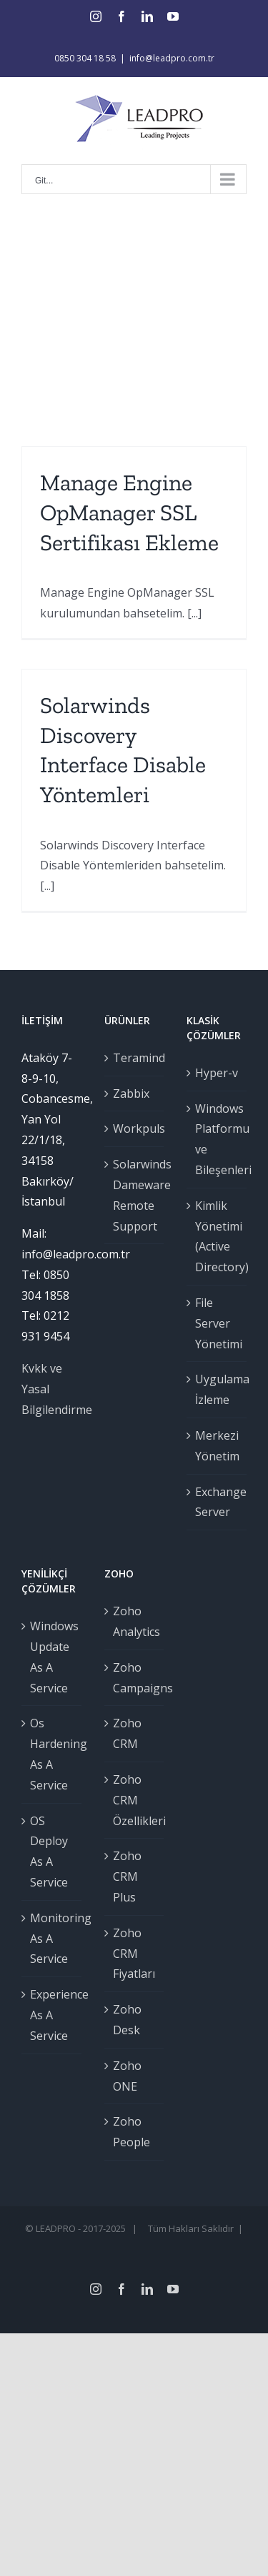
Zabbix (131, 1093)
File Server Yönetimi (217, 1323)
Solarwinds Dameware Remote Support (135, 1194)
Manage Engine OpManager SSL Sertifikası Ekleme (129, 512)
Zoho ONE (127, 2076)
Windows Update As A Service (52, 1656)
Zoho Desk (127, 2019)
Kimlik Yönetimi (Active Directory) (217, 1236)
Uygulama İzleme (217, 1389)
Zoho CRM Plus (127, 1876)
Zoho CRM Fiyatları (134, 1953)
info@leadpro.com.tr (171, 58)
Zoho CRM (127, 1733)
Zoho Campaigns (135, 1678)
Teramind (135, 1058)
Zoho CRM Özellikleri (135, 1800)
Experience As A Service (52, 2015)
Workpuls (135, 1128)
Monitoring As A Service (52, 1938)
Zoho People (131, 2131)
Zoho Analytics (135, 1621)
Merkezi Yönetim (217, 1446)
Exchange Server (217, 1502)
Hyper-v (216, 1073)
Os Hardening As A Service (52, 1753)
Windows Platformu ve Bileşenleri (217, 1139)
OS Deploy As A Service (49, 1851)
